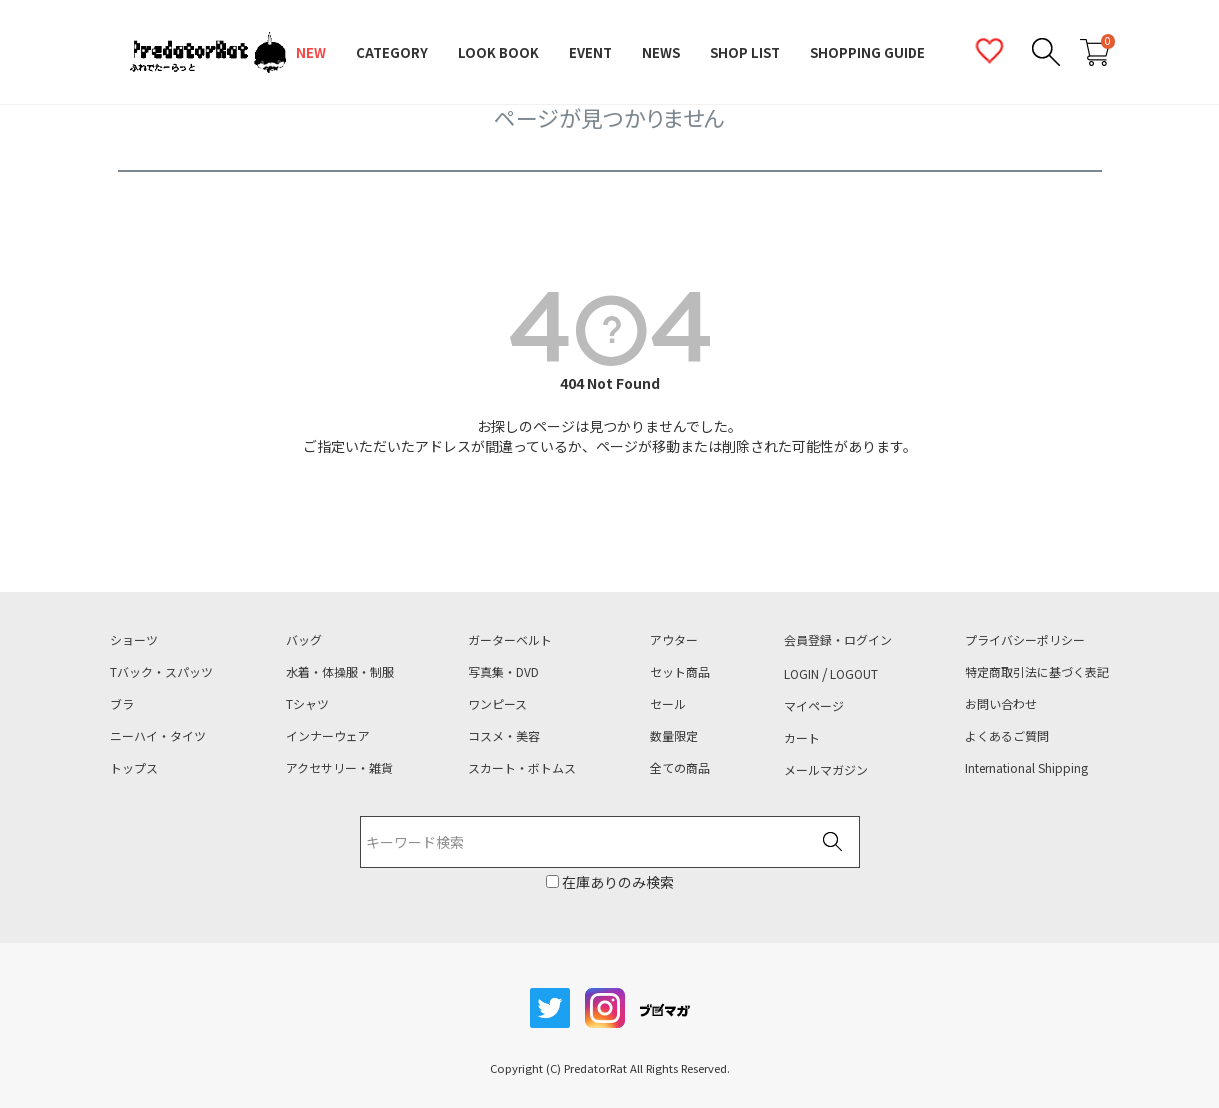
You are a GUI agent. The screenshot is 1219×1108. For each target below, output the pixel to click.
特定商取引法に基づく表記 (1037, 672)
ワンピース (497, 704)
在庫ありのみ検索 (616, 882)
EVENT (590, 52)
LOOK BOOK (498, 52)
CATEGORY (392, 52)
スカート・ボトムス (522, 768)
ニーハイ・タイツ (158, 736)
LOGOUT (854, 674)
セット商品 (680, 672)
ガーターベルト (510, 640)
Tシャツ (307, 704)
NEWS (661, 52)
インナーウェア (328, 736)
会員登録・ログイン (838, 640)
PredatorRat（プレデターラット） (208, 53)
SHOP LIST (745, 52)
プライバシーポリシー (1025, 640)
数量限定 (674, 736)
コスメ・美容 (504, 736)
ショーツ (134, 640)
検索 (833, 843)
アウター (674, 640)
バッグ (304, 640)
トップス (134, 768)
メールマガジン (826, 770)
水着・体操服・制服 (340, 672)
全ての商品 (680, 768)
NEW (311, 52)
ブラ (122, 704)
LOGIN (801, 674)
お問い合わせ (1001, 704)
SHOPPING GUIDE (867, 52)
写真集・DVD (503, 672)
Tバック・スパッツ (161, 672)
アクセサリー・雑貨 (339, 768)
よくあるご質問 (1007, 736)
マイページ (814, 706)
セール (668, 704)
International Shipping (1026, 768)
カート (802, 738)
